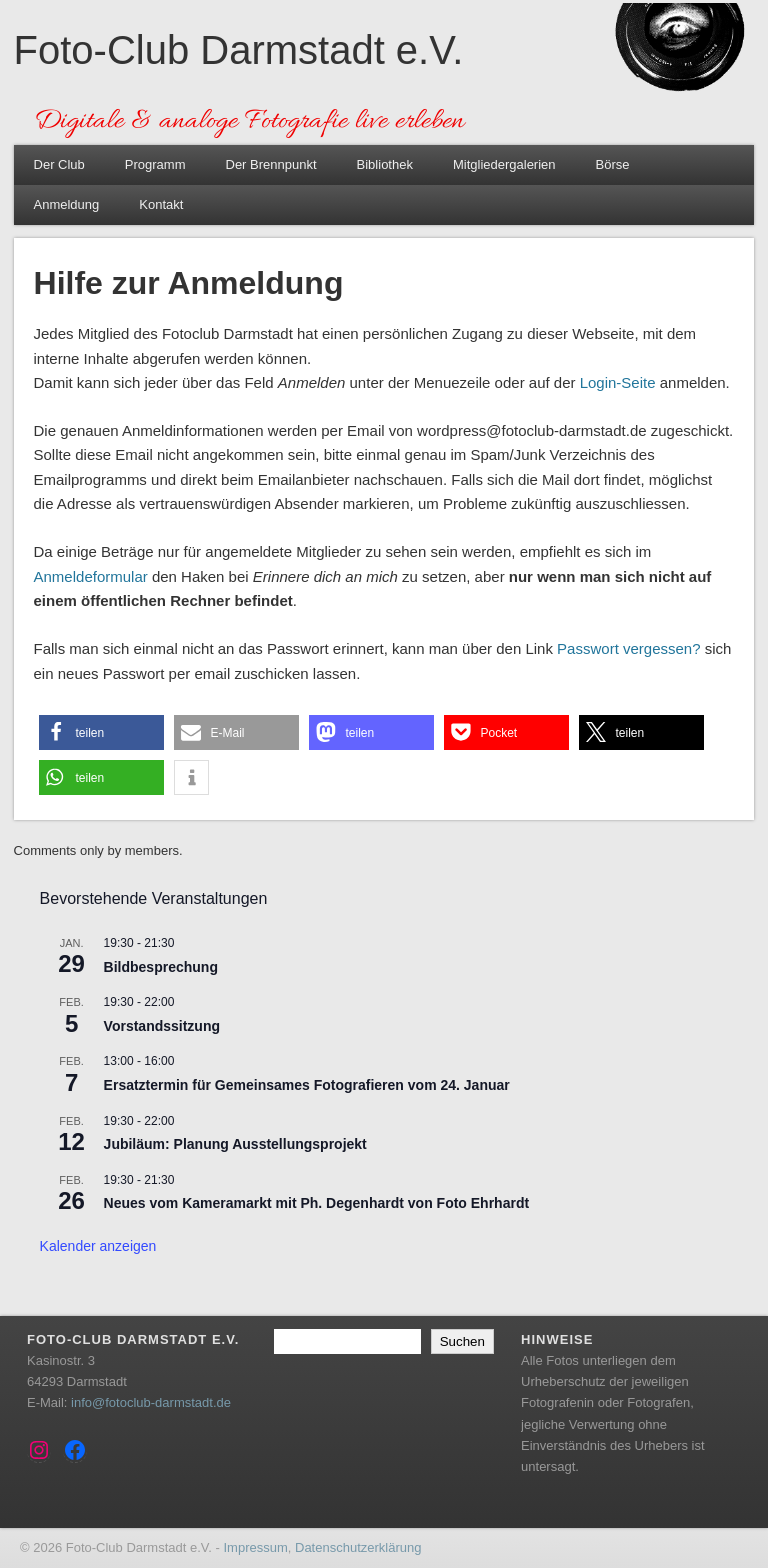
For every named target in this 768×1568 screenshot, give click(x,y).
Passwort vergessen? (628, 648)
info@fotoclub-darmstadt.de (151, 1402)
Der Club (59, 164)
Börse (613, 164)
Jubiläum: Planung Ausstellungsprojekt (235, 1144)
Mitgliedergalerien (504, 164)
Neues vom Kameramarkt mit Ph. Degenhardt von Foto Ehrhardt (317, 1203)
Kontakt (161, 204)
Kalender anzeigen (98, 1246)
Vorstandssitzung (162, 1026)
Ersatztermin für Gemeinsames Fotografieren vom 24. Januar (307, 1085)
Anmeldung (67, 204)
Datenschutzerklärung (358, 1547)
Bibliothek (385, 164)
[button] (101, 732)
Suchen (462, 1341)
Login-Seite (618, 382)
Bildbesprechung (161, 967)
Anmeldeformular (91, 576)
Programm (155, 164)
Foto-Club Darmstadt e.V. (239, 50)
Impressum (255, 1547)
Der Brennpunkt (271, 164)
